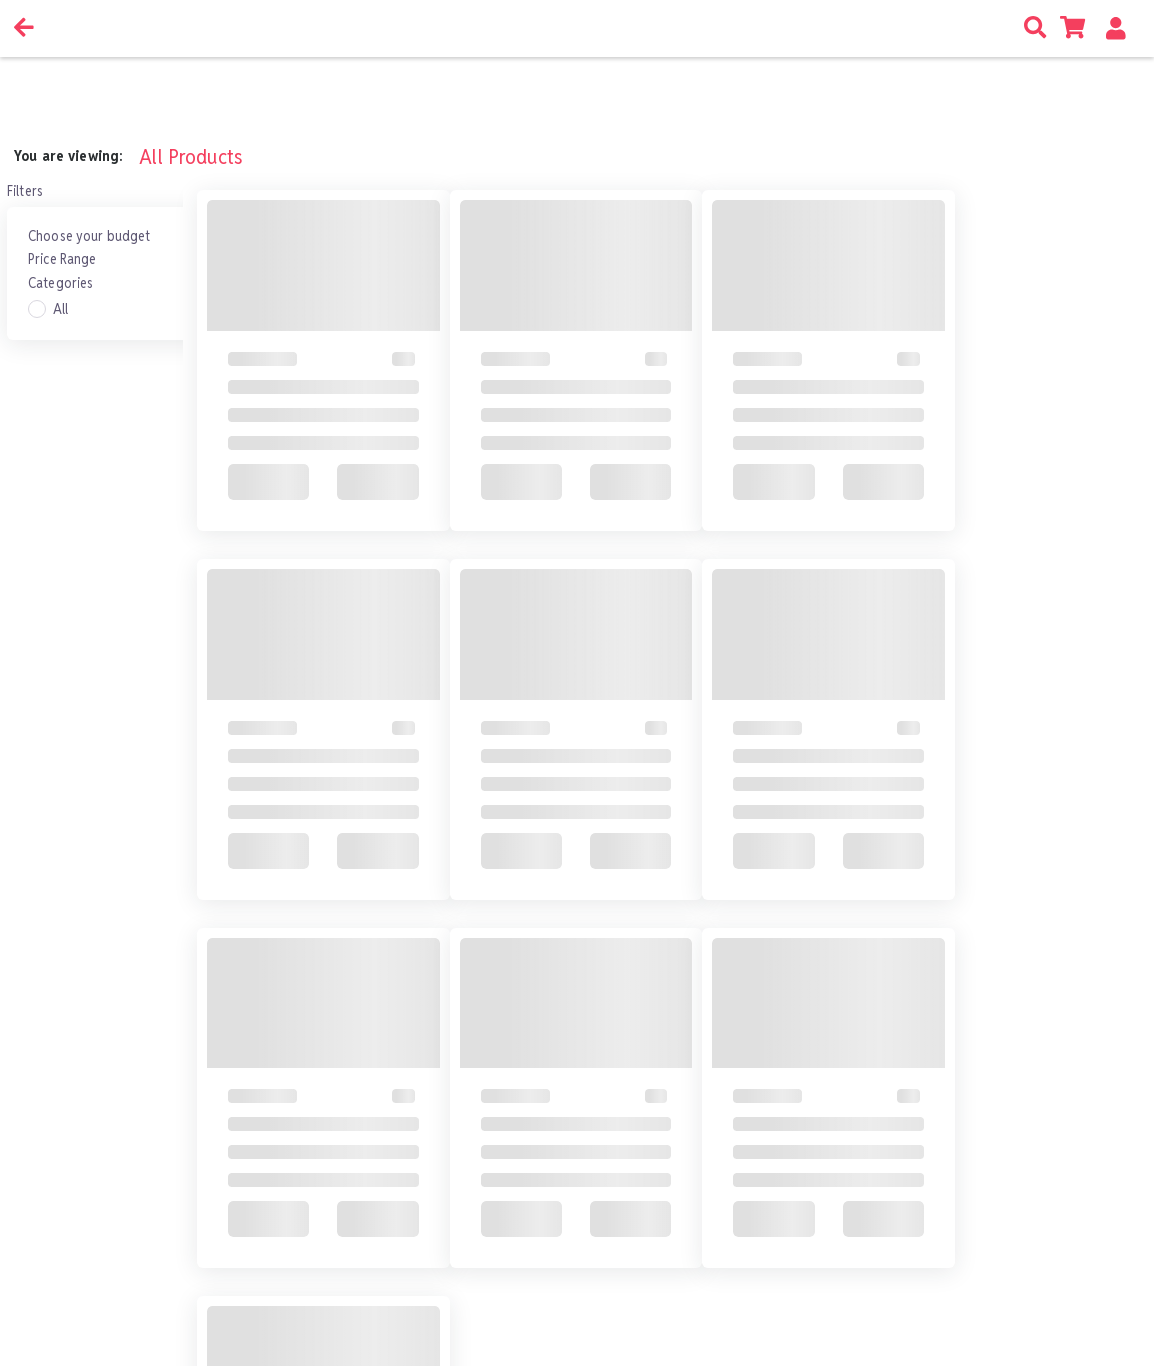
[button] (1119, 28)
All (60, 309)
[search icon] (1038, 28)
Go (634, 1287)
